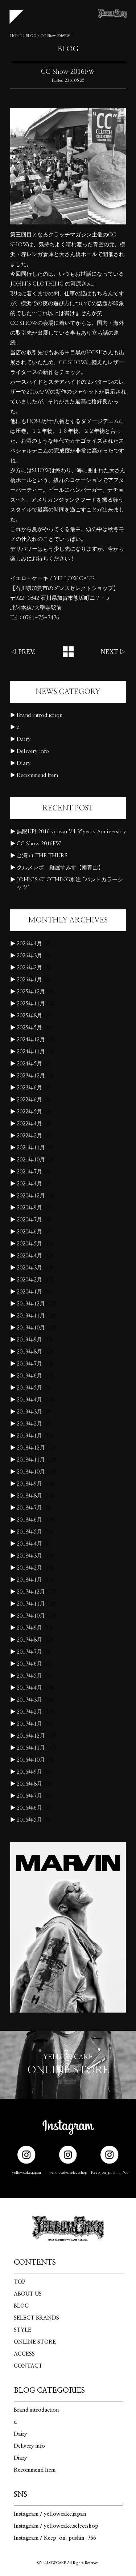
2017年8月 (29, 1640)
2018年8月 (29, 1496)
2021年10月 (31, 1160)
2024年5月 (29, 1063)
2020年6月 (29, 1232)
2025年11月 (31, 1003)
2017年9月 (29, 1628)
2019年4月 (29, 1400)
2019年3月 (29, 1412)
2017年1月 (29, 1724)
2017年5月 (29, 1676)
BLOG (31, 36)
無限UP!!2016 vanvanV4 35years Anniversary (71, 831)
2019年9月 (29, 1340)
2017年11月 (31, 1604)
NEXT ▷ (113, 652)
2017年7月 (29, 1652)
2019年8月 (29, 1352)
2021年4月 (29, 1184)
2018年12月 (31, 1448)
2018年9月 (29, 1484)
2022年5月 (29, 1111)
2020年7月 (29, 1220)
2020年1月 (29, 1292)
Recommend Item (37, 775)
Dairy (24, 739)
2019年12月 (31, 1304)
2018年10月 (31, 1472)
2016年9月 (29, 1772)
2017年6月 (29, 1664)
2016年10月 (31, 1760)
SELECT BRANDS (36, 2318)
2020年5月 (29, 1244)
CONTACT (28, 2366)
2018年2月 (29, 1568)
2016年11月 (31, 1748)
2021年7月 (29, 1172)
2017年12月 (31, 1592)
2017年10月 (31, 1616)
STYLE (22, 2330)
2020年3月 (29, 1268)
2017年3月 (29, 1700)
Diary (24, 763)
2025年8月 (29, 1015)
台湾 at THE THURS (42, 855)
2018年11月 (31, 1460)
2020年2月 (29, 1280)
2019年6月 (29, 1376)
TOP (19, 2282)
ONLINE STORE (35, 2342)
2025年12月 (31, 991)
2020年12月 (31, 1196)
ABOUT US (28, 2294)
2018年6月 (29, 1520)
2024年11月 (31, 1051)
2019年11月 (31, 1316)
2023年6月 (29, 1087)
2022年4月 (29, 1123)
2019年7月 (29, 1364)
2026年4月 (29, 943)
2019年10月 (31, 1328)
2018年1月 (29, 1580)
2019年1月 (29, 1436)
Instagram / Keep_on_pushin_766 (55, 2538)
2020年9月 (29, 1208)
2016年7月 (29, 1796)
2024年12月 (31, 1039)
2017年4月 (29, 1688)
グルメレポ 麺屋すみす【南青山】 (60, 867)
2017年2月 (29, 1712)
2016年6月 (29, 1808)
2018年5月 (29, 1532)
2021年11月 (31, 1148)
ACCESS (24, 2354)
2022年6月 (29, 1099)
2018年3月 (29, 1556)
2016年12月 (31, 1736)
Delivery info (33, 751)
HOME (16, 36)
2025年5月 (29, 1027)
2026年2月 (29, 967)
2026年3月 (29, 955)
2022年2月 (29, 1136)
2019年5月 (29, 1388)
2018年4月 (29, 1544)
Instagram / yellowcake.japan (50, 2514)
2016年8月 (29, 1784)
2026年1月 (29, 979)
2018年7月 (29, 1508)
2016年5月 (29, 1820)
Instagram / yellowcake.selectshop (56, 2526)
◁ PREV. (23, 652)
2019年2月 (29, 1424)
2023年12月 (31, 1075)
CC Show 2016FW (39, 843)
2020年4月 (29, 1256)
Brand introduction (39, 715)
